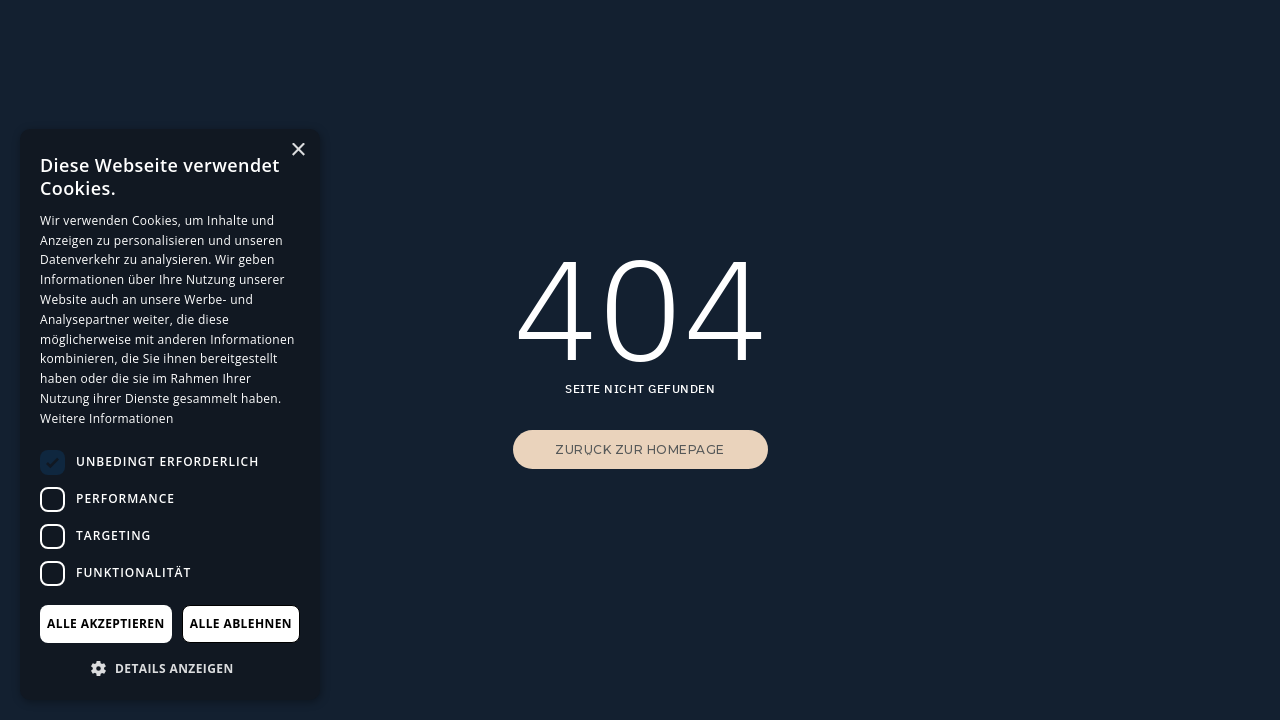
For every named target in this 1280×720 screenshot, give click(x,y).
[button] (170, 668)
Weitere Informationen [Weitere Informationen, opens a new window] (107, 418)
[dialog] (170, 414)
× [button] (297, 150)
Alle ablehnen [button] (241, 623)
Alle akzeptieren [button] (106, 623)
